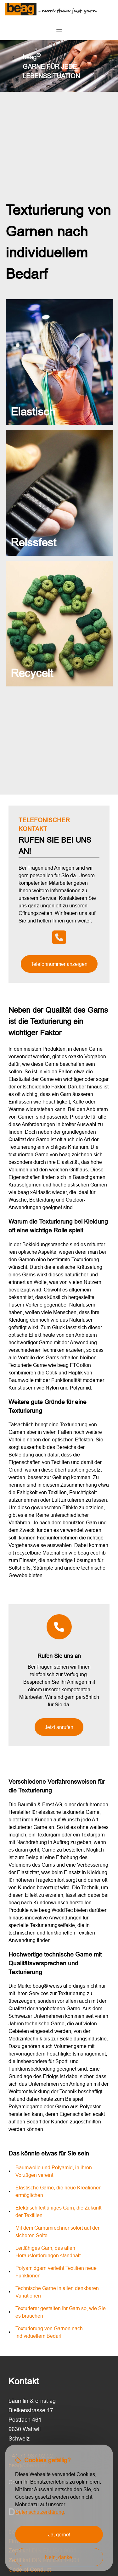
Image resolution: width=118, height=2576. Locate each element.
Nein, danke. (59, 2557)
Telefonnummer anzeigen (59, 964)
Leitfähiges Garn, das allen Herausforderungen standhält (48, 2251)
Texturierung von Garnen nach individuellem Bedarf (49, 2332)
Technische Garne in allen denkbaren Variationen (57, 2291)
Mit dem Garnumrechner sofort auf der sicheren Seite (57, 2231)
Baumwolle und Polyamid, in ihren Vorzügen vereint (53, 2171)
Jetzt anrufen (59, 1727)
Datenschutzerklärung (39, 2512)
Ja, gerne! (59, 2534)
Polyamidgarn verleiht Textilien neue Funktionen (56, 2271)
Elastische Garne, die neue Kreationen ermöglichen (58, 2191)
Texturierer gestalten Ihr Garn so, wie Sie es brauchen (60, 2312)
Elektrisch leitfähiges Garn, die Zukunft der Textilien (58, 2211)
